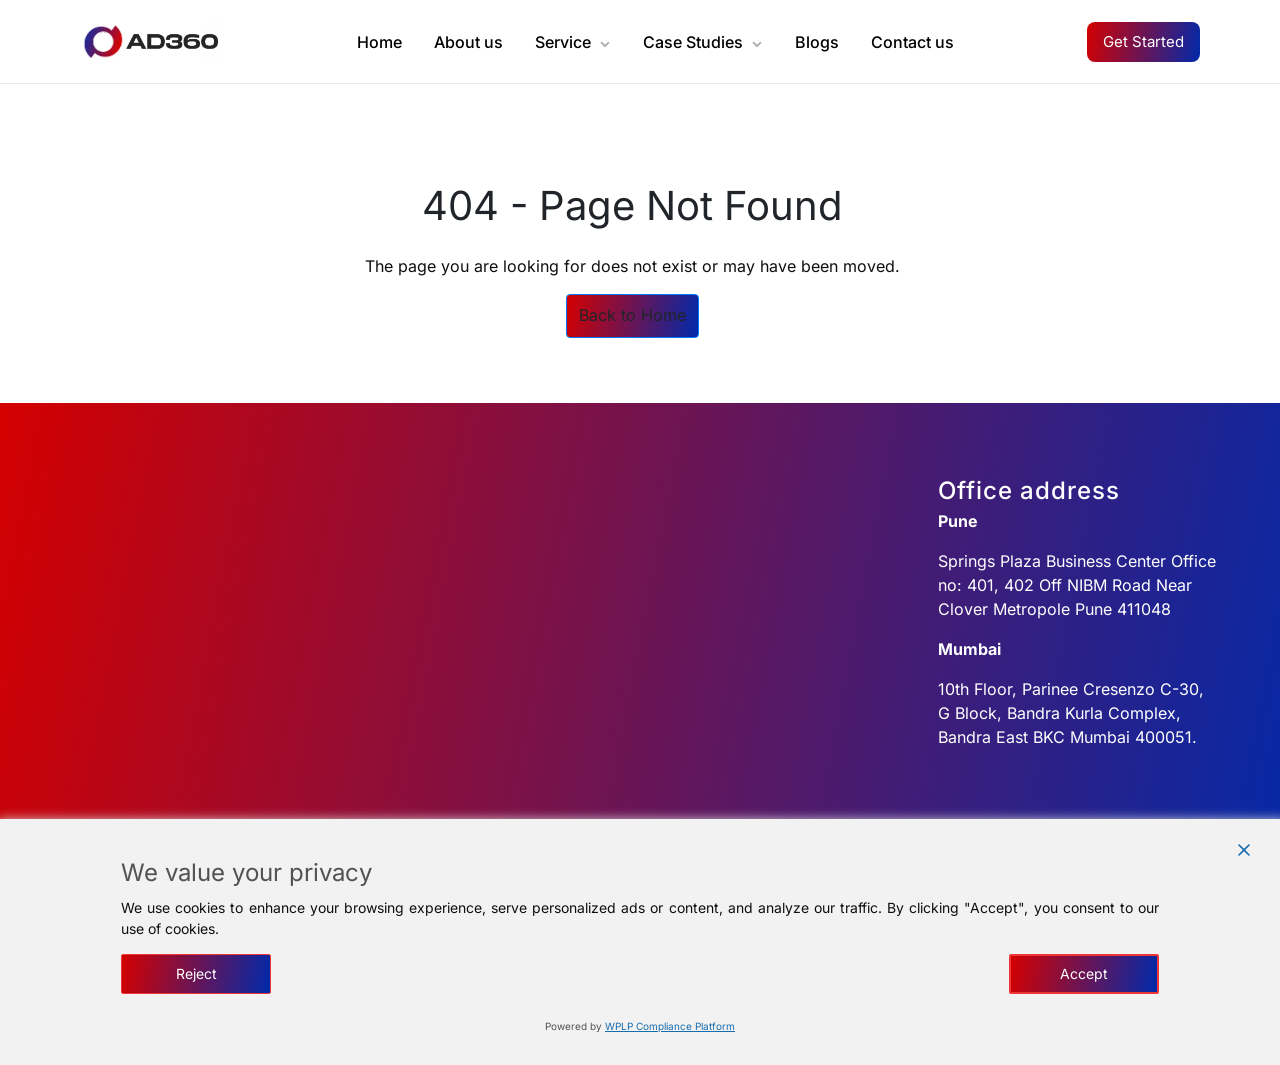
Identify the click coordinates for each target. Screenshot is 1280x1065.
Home (379, 42)
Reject (196, 973)
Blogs (817, 42)
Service (563, 42)
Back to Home (632, 315)
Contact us (912, 42)
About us (468, 42)
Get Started (1143, 41)
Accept (1084, 973)
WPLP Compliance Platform (670, 1026)
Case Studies (693, 42)
